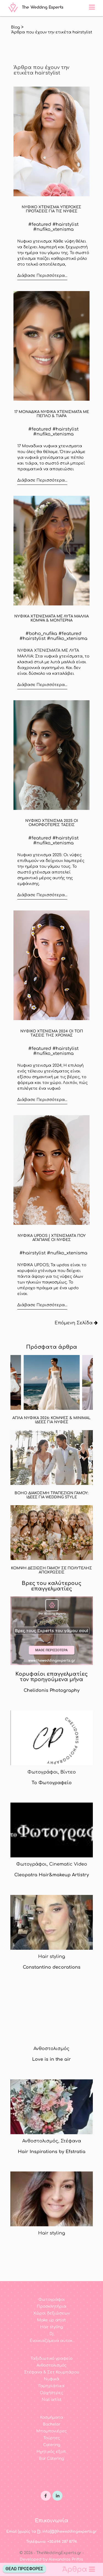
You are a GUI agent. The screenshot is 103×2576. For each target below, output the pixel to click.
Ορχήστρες (51, 2393)
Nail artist (52, 2400)
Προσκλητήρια (51, 2306)
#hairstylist (65, 224)
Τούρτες (51, 2438)
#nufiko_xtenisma (53, 229)
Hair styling (51, 2327)
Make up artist (51, 2320)
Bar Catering (51, 2459)
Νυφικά (51, 2379)
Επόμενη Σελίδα (76, 1322)
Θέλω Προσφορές (24, 2568)
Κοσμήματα (51, 2417)
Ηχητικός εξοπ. (52, 2452)
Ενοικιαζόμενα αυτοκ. (51, 2341)
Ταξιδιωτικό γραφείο (51, 2358)
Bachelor (51, 2424)
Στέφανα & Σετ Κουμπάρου (51, 2372)
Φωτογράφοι (51, 2300)
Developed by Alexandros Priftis (51, 2559)
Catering (51, 2445)
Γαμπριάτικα (52, 2386)
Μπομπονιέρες (51, 2431)
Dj (51, 2334)
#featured (39, 224)
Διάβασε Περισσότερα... (42, 276)
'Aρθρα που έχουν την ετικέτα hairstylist (51, 32)
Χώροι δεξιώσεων (51, 2313)
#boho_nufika (41, 633)
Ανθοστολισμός (51, 2365)
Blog (15, 27)
